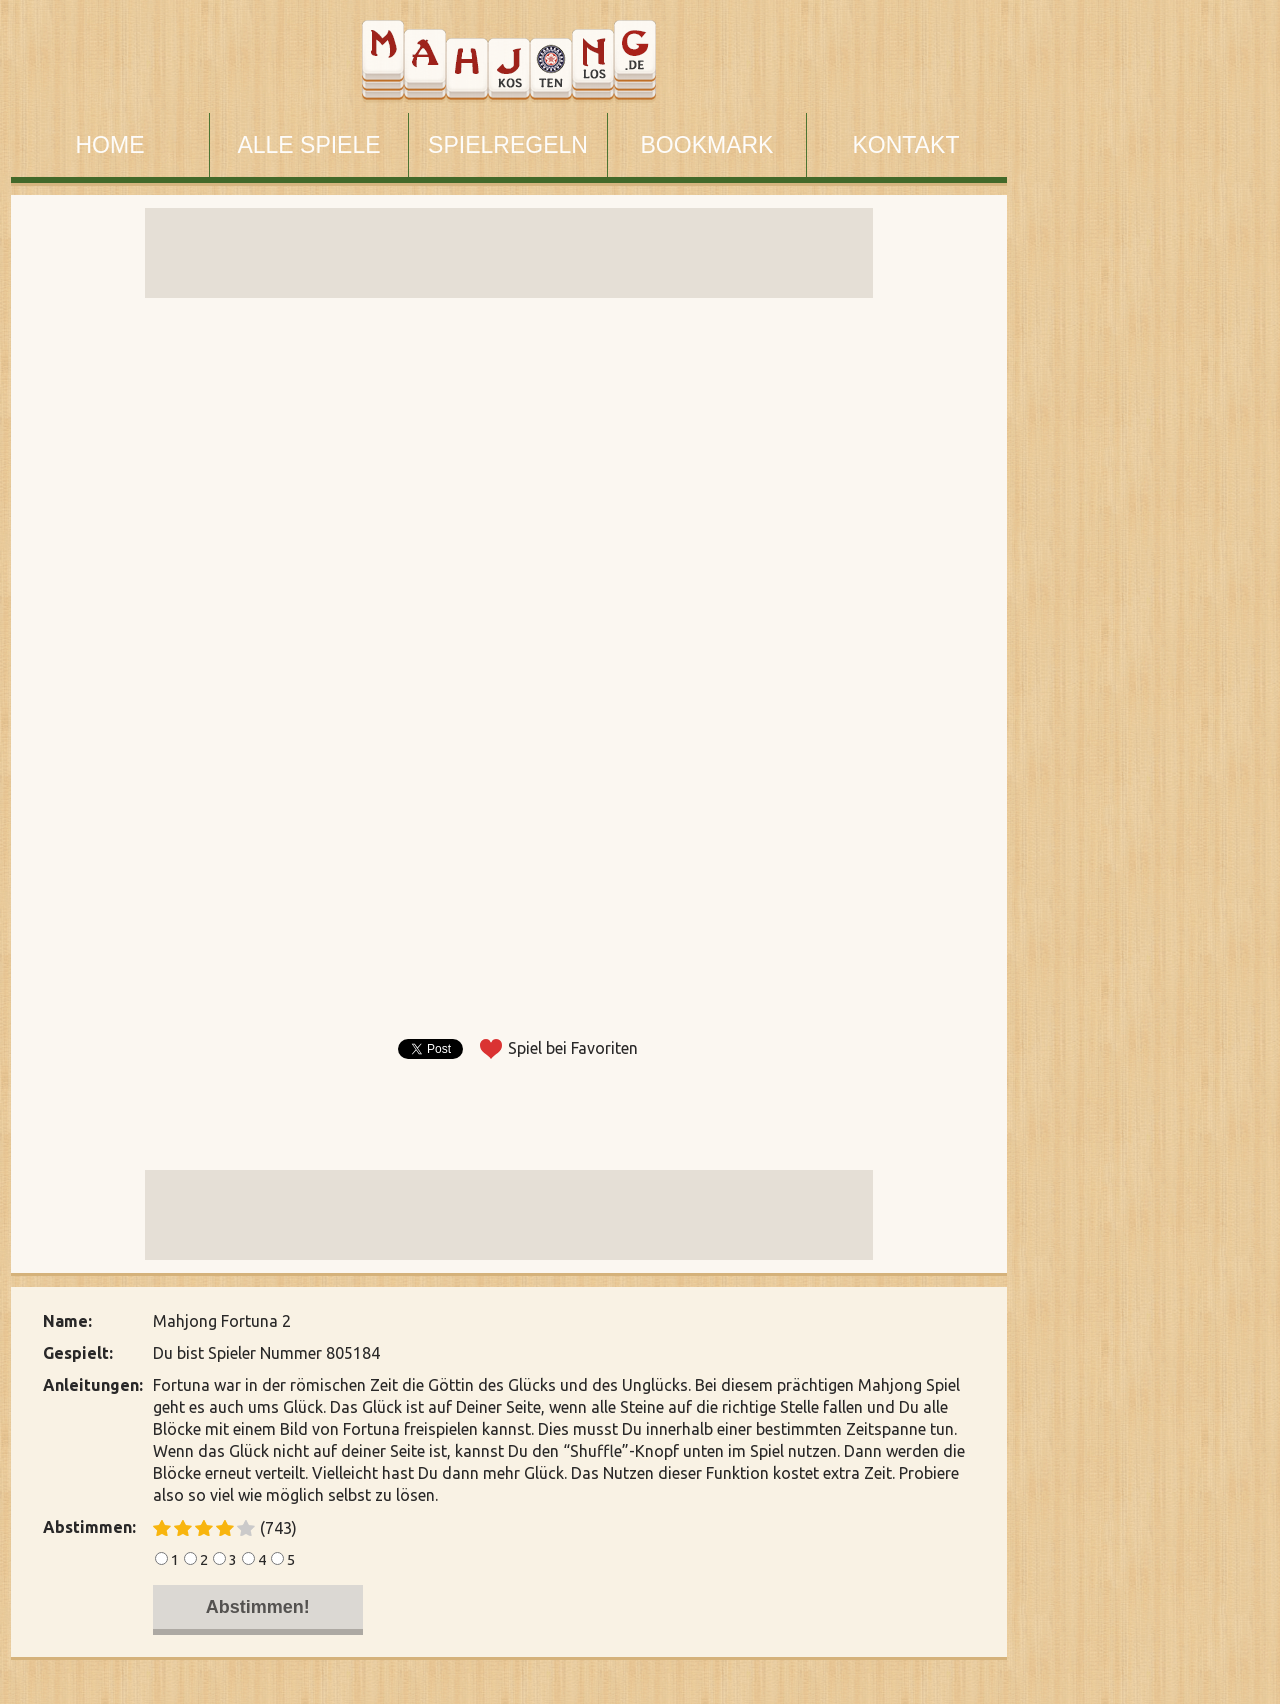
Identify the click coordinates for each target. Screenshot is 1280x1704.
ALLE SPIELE (308, 145)
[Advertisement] (1139, 748)
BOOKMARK (707, 145)
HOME (110, 145)
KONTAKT (906, 145)
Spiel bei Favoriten (573, 1048)
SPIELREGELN (508, 145)
